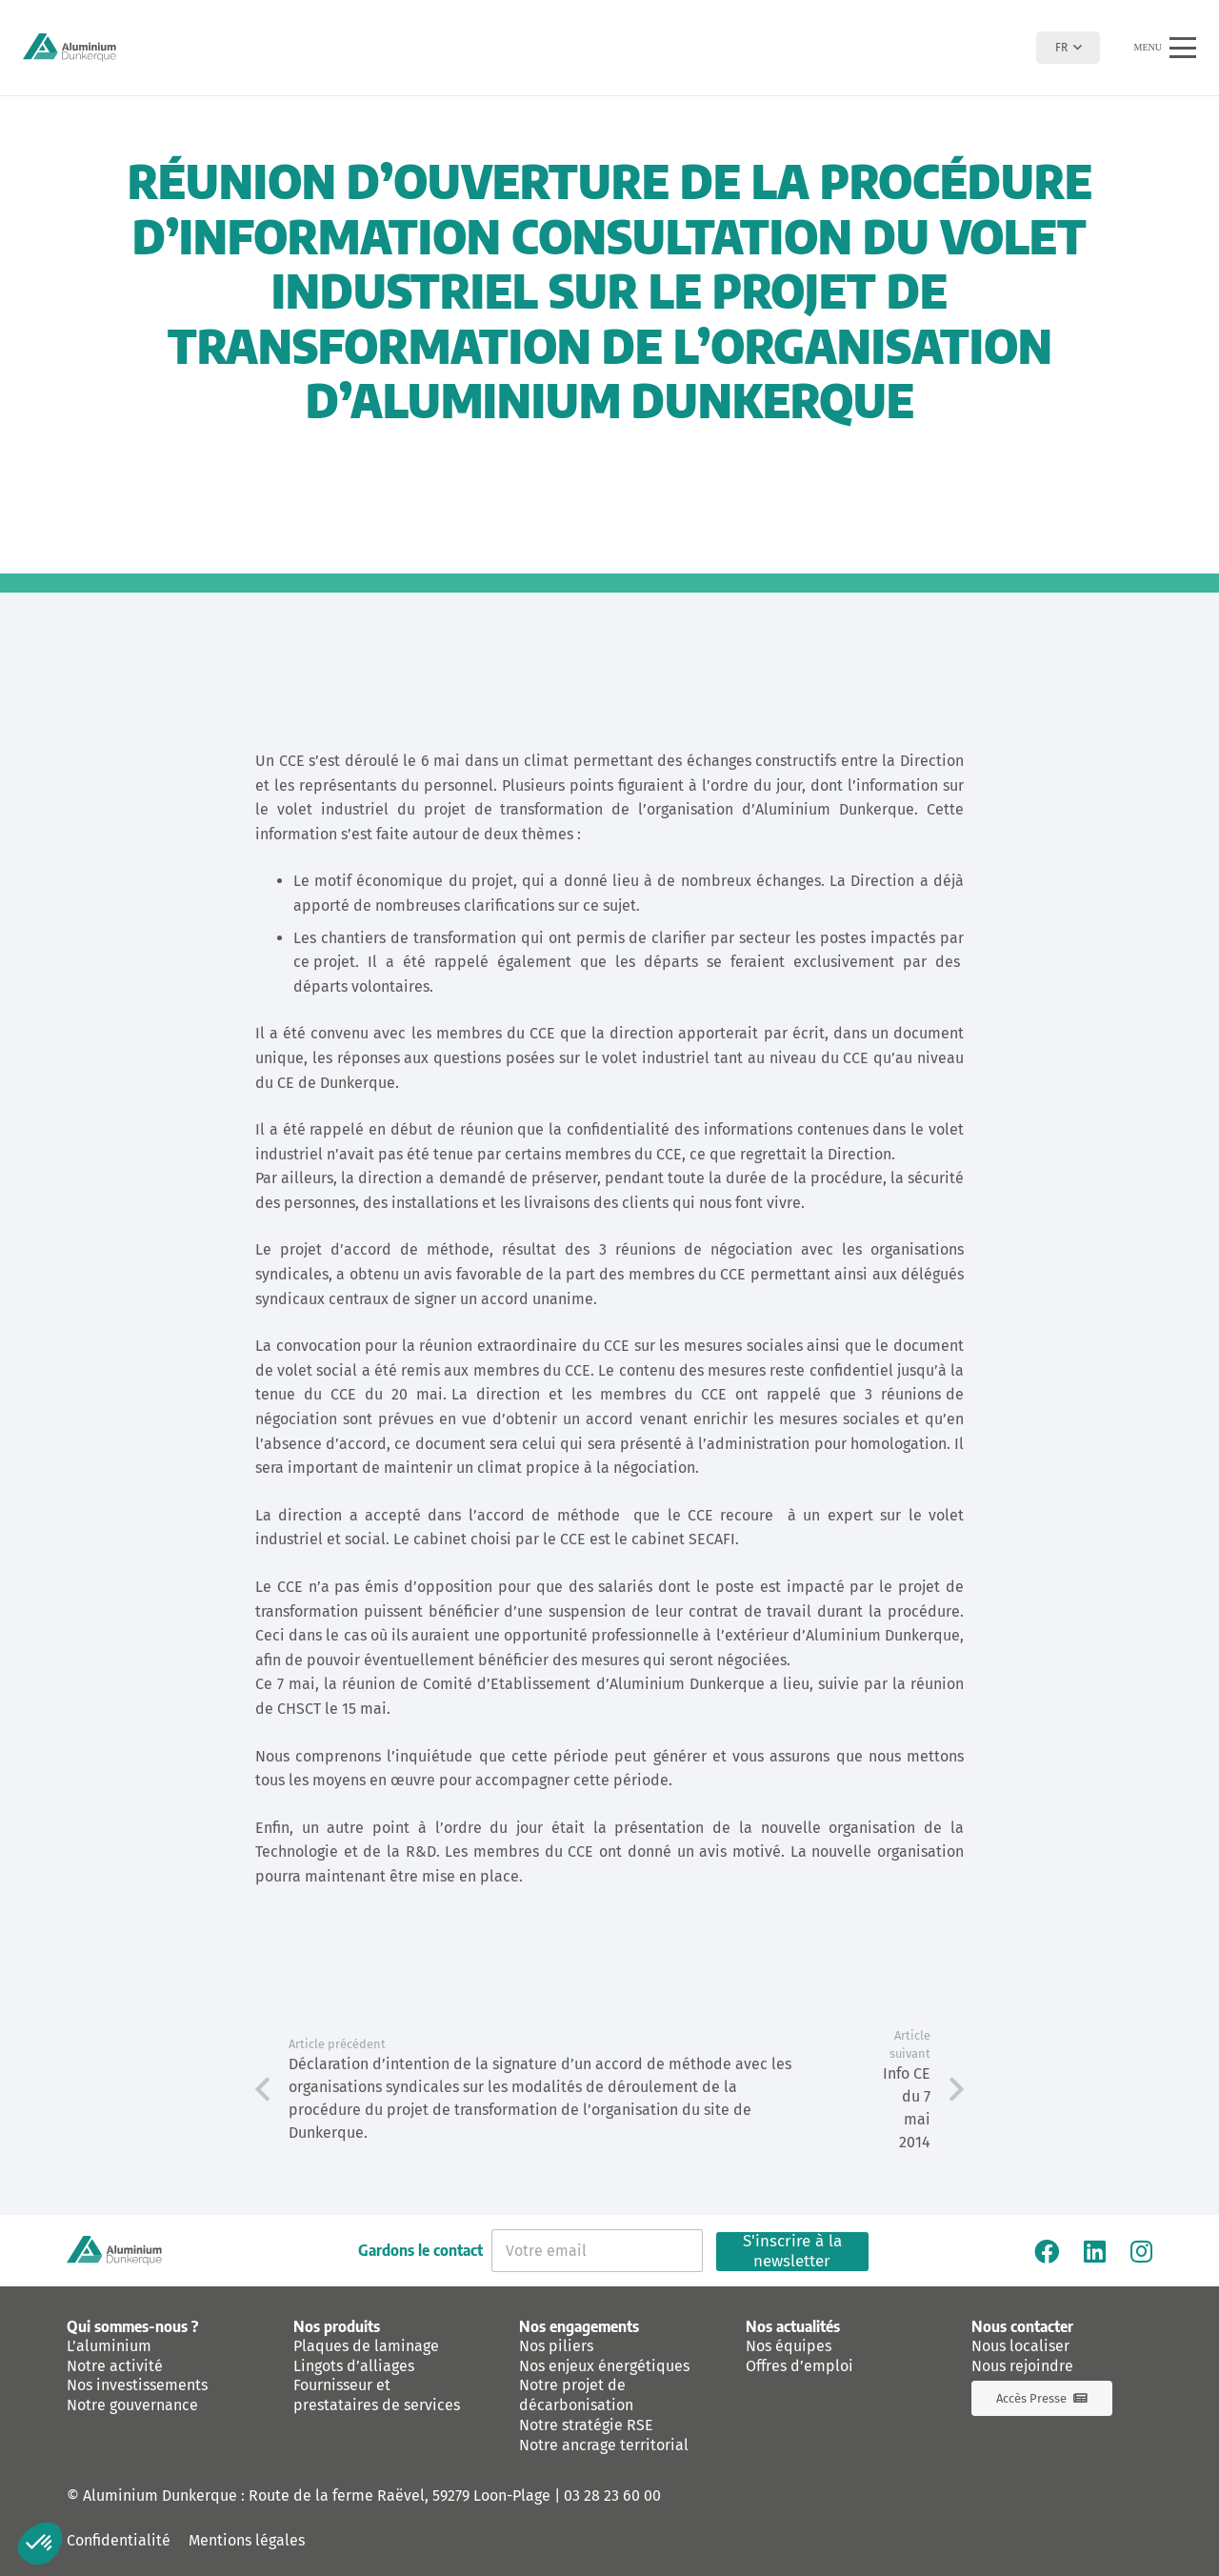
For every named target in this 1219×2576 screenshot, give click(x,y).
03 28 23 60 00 (612, 2495)
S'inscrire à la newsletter (792, 2251)
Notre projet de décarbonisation (576, 2395)
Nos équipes (788, 2346)
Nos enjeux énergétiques (604, 2366)
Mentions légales (247, 2540)
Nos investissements (137, 2385)
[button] (1068, 47)
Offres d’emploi (799, 2366)
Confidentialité (118, 2540)
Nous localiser (1020, 2346)
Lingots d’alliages (353, 2366)
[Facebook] (1046, 2251)
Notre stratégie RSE (586, 2425)
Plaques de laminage (366, 2346)
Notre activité (115, 2366)
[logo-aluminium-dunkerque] (69, 47)
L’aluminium (109, 2346)
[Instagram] (1141, 2251)
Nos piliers (556, 2346)
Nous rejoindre (1022, 2366)
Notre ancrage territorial (604, 2445)
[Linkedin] (1095, 2251)
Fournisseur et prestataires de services (376, 2395)
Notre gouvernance (132, 2405)
